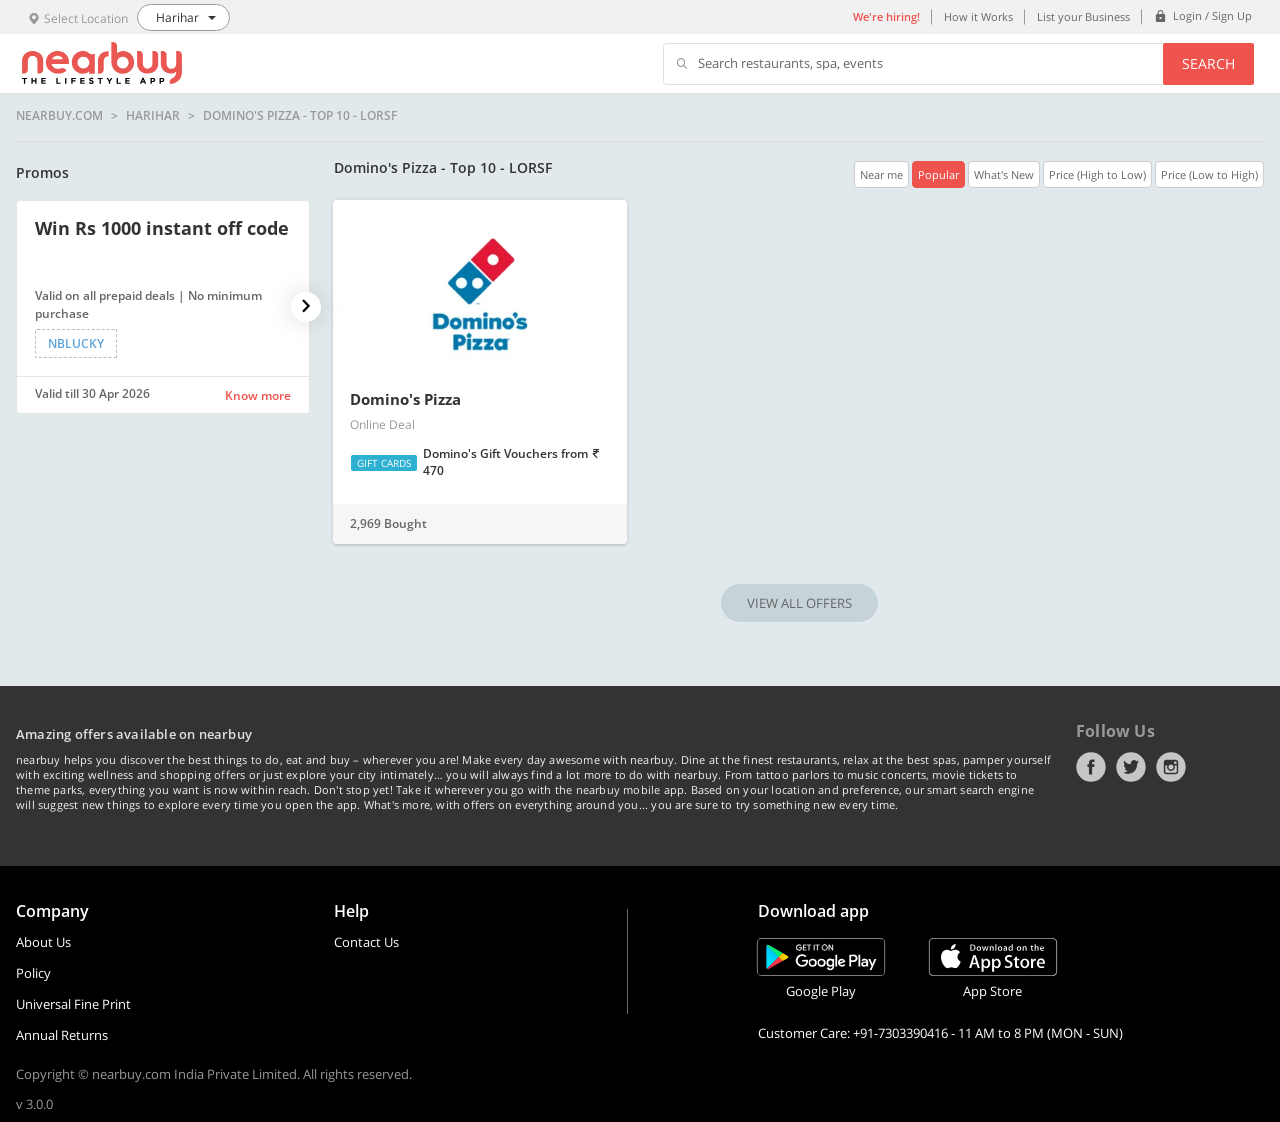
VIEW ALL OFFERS (799, 603)
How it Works (978, 16)
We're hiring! (886, 16)
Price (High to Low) (1097, 174)
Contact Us (366, 942)
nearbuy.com (59, 116)
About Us (43, 942)
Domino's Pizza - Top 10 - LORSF (300, 116)
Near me (881, 174)
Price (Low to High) (1209, 174)
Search (1208, 63)
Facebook (1091, 767)
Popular (938, 174)
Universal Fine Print (73, 1004)
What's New (1004, 174)
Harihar (153, 116)
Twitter (1131, 767)
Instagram (1171, 767)
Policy (33, 973)
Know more (258, 395)
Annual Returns (62, 1035)
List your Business (1083, 16)
